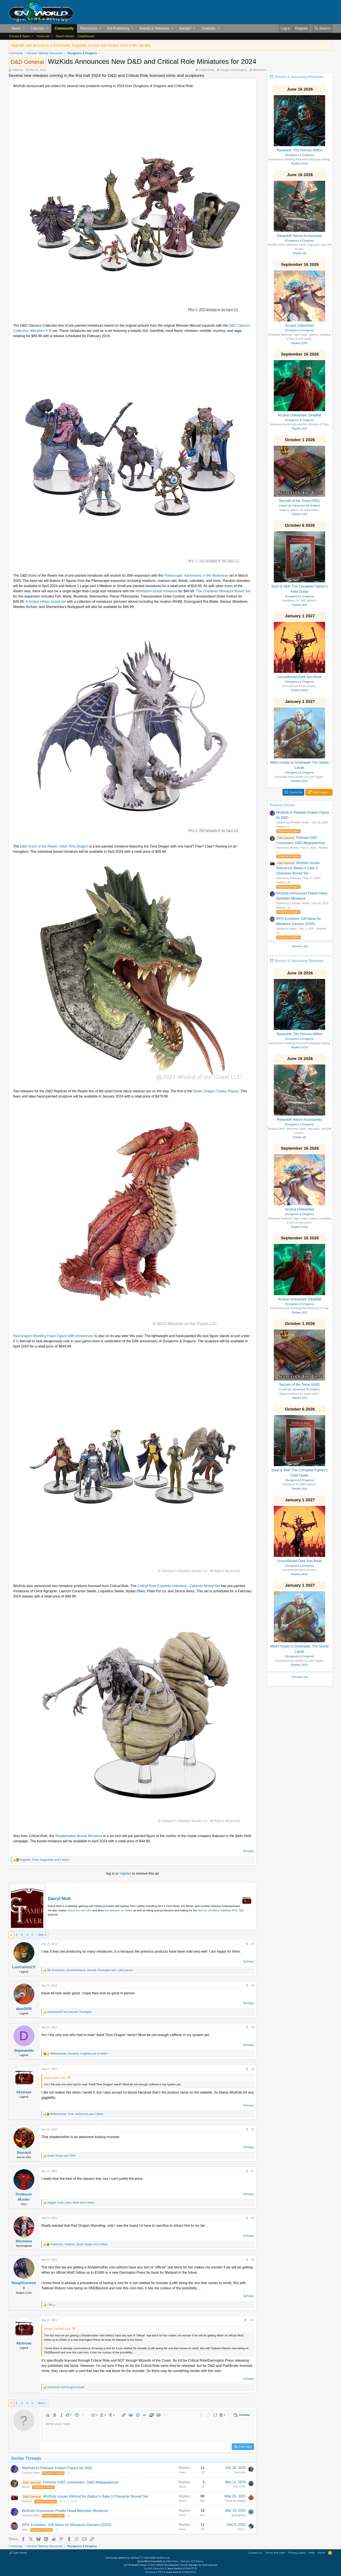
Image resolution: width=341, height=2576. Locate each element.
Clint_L (242, 2529)
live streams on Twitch (118, 1910)
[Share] (247, 1944)
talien (25, 2529)
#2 (252, 1943)
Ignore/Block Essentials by (170, 2561)
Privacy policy (297, 2552)
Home (321, 2552)
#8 (252, 2218)
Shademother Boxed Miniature (78, 1836)
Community (64, 28)
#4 (252, 2027)
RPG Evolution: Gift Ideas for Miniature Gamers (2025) (66, 2525)
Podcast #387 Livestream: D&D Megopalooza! (81, 2482)
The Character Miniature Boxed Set (223, 591)
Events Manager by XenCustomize (199, 2565)
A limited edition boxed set (45, 601)
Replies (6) (299, 253)
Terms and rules (275, 2552)
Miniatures (259, 69)
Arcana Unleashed (299, 325)
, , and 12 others (79, 2053)
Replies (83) (299, 428)
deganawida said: (55, 2077)
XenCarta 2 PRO (154, 2572)
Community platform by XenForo (137, 2557)
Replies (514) (299, 163)
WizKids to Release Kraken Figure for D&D (57, 2468)
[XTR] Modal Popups (152, 2565)
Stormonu (240, 2472)
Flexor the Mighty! (235, 2500)
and (69, 2011)
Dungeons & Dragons (233, 69)
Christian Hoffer (31, 2472)
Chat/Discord (86, 36)
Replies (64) (299, 604)
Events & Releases (154, 28)
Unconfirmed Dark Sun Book (299, 677)
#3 (252, 1985)
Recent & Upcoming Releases (299, 77)
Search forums (65, 36)
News (16, 28)
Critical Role (206, 69)
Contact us (255, 2552)
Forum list (43, 36)
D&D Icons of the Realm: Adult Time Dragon (54, 846)
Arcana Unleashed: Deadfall (299, 415)
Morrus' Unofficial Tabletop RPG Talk (221, 1910)
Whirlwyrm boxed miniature (156, 591)
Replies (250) (299, 343)
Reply (250, 1851)
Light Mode (18, 2552)
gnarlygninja (239, 2515)
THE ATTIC (239, 2486)
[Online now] (24, 2148)
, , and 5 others (44, 1859)
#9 (252, 2259)
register (125, 1873)
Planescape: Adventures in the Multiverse (196, 575)
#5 (252, 2069)
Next (41, 1934)
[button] (24, 28)
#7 (252, 2171)
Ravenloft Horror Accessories (299, 236)
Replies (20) (299, 514)
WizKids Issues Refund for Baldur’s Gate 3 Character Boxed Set (95, 2496)
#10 (252, 2320)
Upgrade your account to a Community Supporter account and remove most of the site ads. (81, 45)
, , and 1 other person (90, 1970)
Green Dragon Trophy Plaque (216, 1091)
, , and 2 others (77, 2114)
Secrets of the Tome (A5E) (299, 501)
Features (208, 28)
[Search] (322, 28)
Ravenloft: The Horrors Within (299, 150)
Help (312, 2552)
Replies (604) (299, 690)
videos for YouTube (79, 1910)
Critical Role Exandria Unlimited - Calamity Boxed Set (178, 1586)
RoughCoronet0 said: (57, 2328)
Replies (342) (299, 781)
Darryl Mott (59, 1898)
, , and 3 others (79, 2244)
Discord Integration (154, 2568)
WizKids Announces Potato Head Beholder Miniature (65, 2511)
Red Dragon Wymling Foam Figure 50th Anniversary (53, 1336)
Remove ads (300, 946)
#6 (252, 2129)
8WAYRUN (191, 2568)
